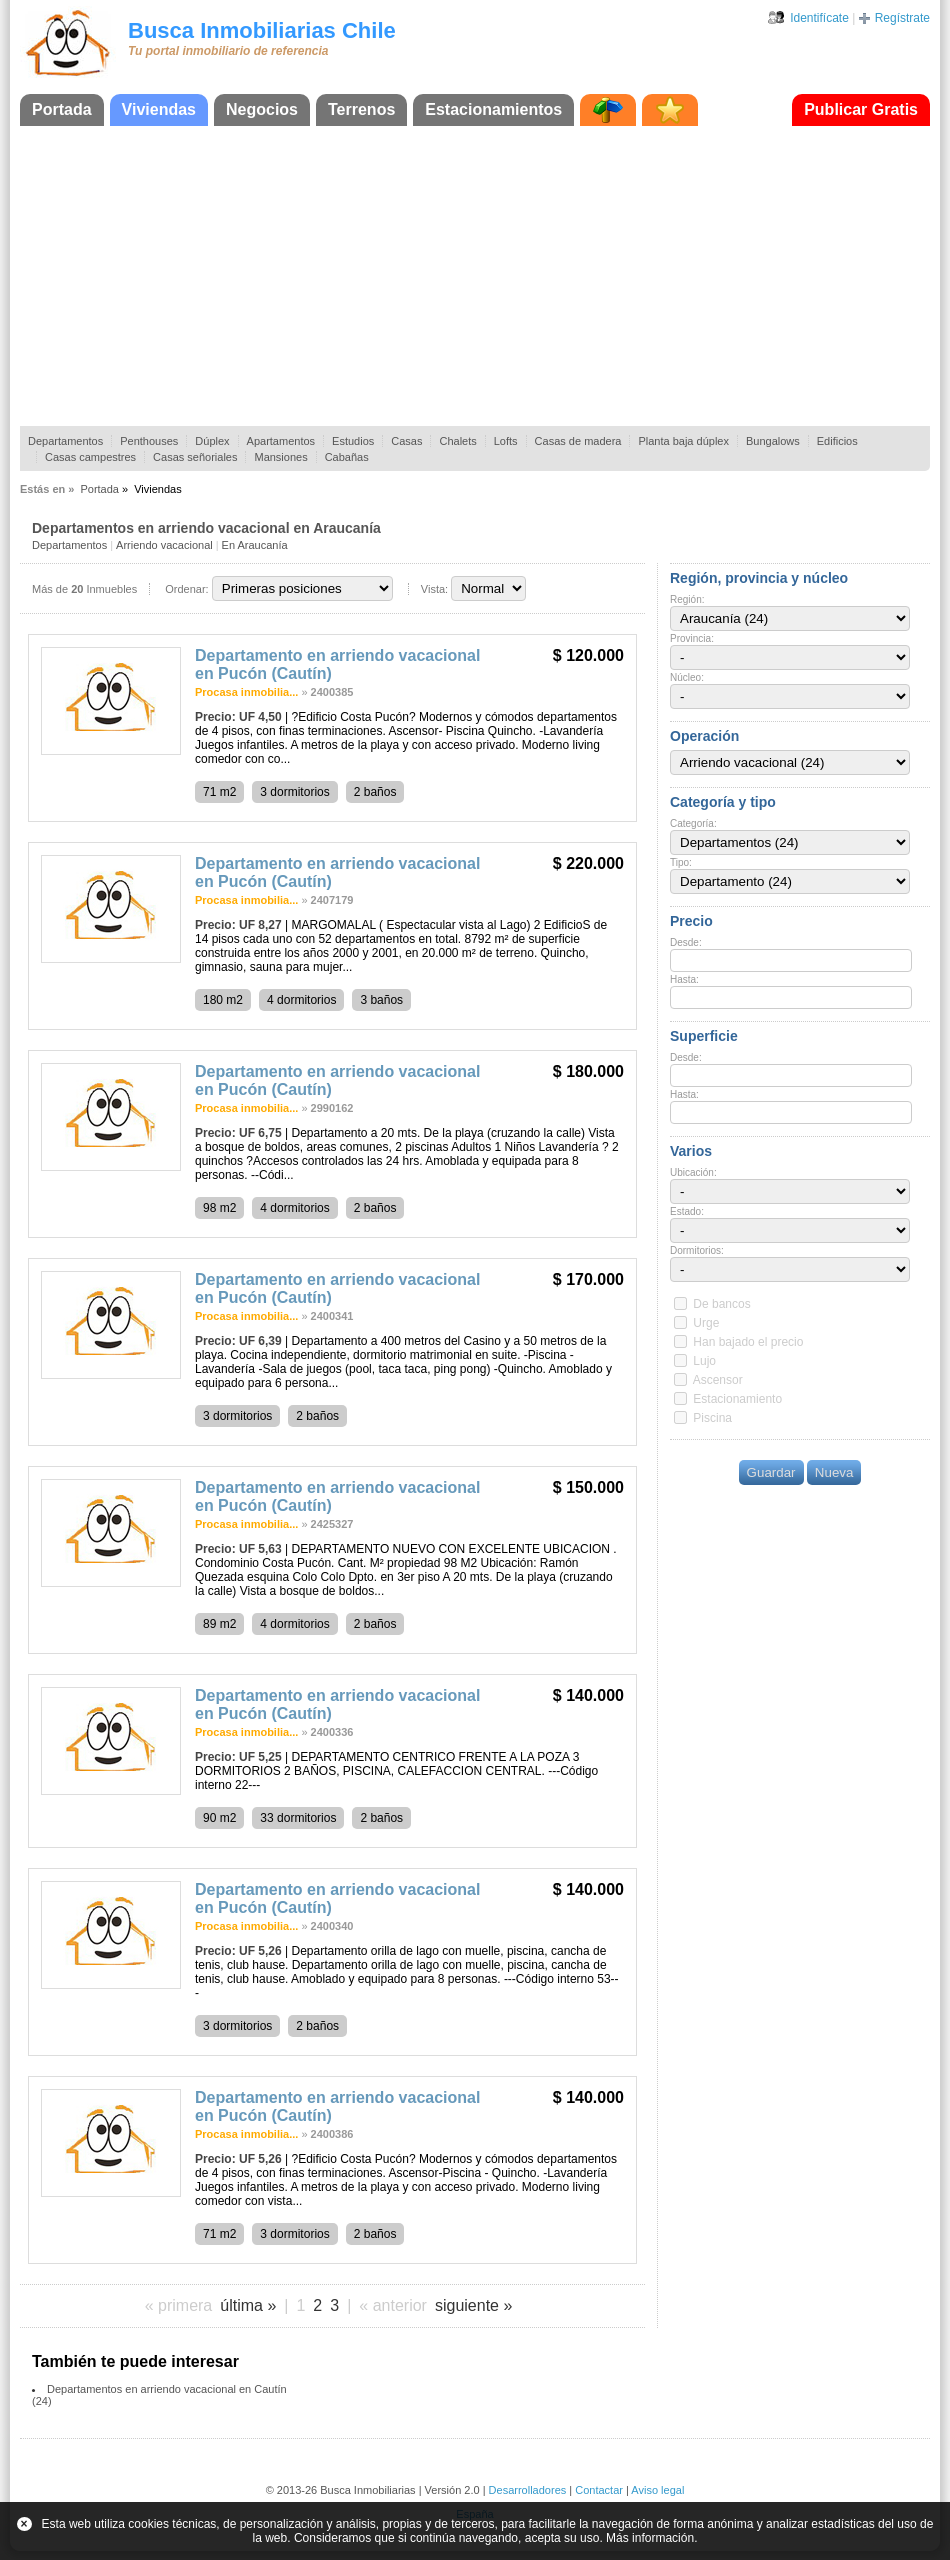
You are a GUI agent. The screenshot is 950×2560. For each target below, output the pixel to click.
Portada (62, 109)
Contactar (599, 2490)
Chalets (457, 441)
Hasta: (684, 979)
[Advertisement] (475, 276)
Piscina (712, 1418)
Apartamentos (281, 441)
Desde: (686, 942)
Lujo (704, 1361)
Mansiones (280, 457)
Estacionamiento (737, 1399)
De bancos (721, 1304)
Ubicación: (693, 1172)
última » (248, 2305)
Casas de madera (578, 441)
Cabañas (347, 457)
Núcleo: (687, 677)
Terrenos (361, 109)
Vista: (434, 589)
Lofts (506, 441)
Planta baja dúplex (683, 441)
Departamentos (65, 441)
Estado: (687, 1211)
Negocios (262, 109)
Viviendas (159, 109)
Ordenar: (186, 589)
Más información (650, 2538)
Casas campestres (90, 457)
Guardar (771, 1472)
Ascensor (718, 1380)
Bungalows (773, 441)
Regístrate (902, 18)
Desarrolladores (528, 2490)
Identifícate (819, 18)
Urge (706, 1323)
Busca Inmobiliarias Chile (262, 30)
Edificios (837, 441)
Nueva (834, 1472)
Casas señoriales (195, 457)
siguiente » (473, 2305)
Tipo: (681, 862)
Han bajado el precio (748, 1342)
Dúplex (212, 441)
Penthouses (149, 441)
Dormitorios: (697, 1250)
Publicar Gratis (861, 109)
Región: (687, 599)
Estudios (353, 441)
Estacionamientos (493, 109)
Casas (406, 441)
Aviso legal (657, 2490)
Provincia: (692, 638)
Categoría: (693, 823)
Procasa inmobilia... (246, 692)
